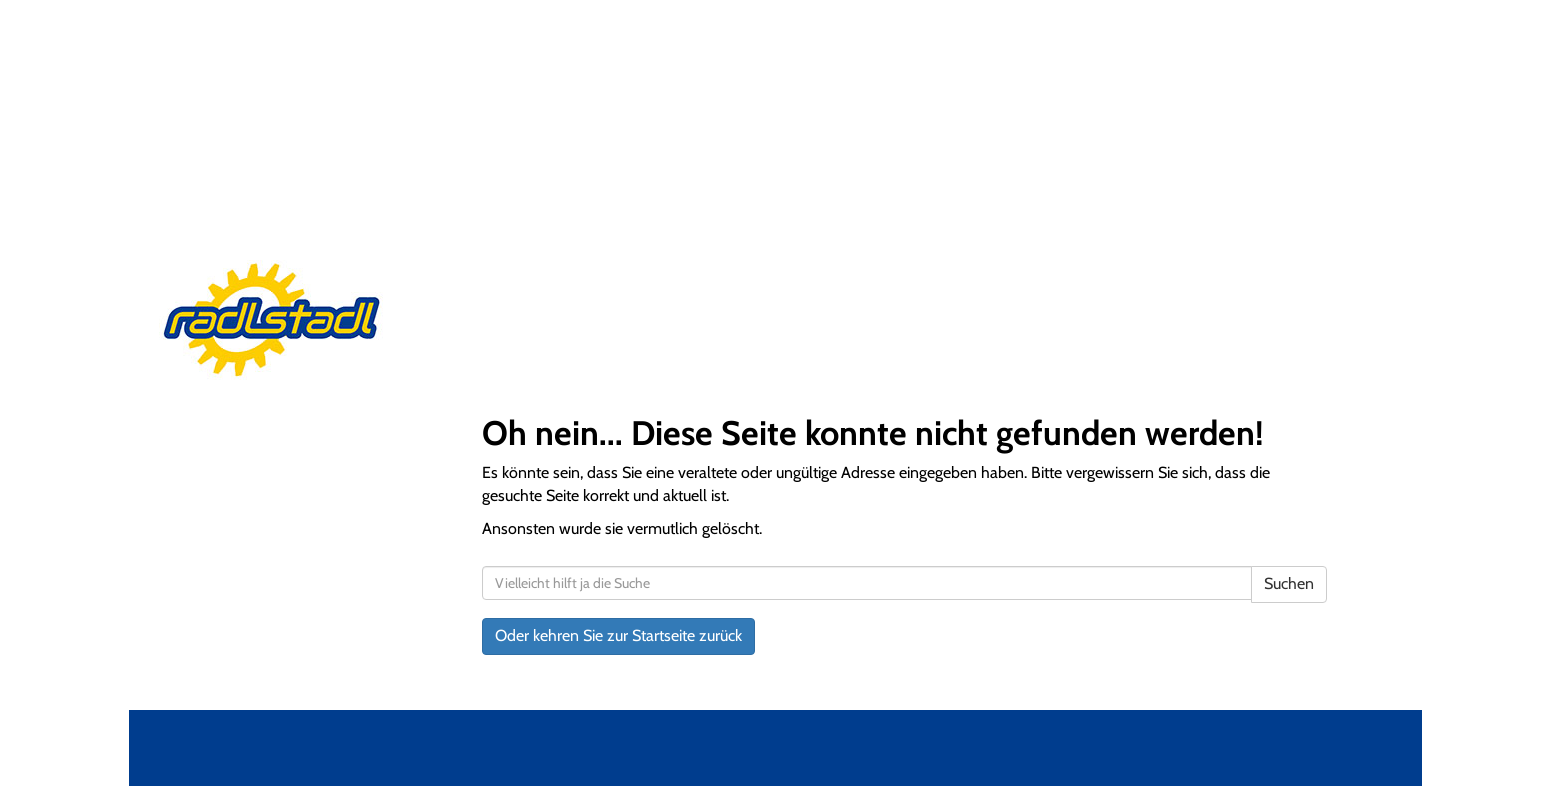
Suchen (1289, 583)
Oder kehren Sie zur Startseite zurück (618, 635)
